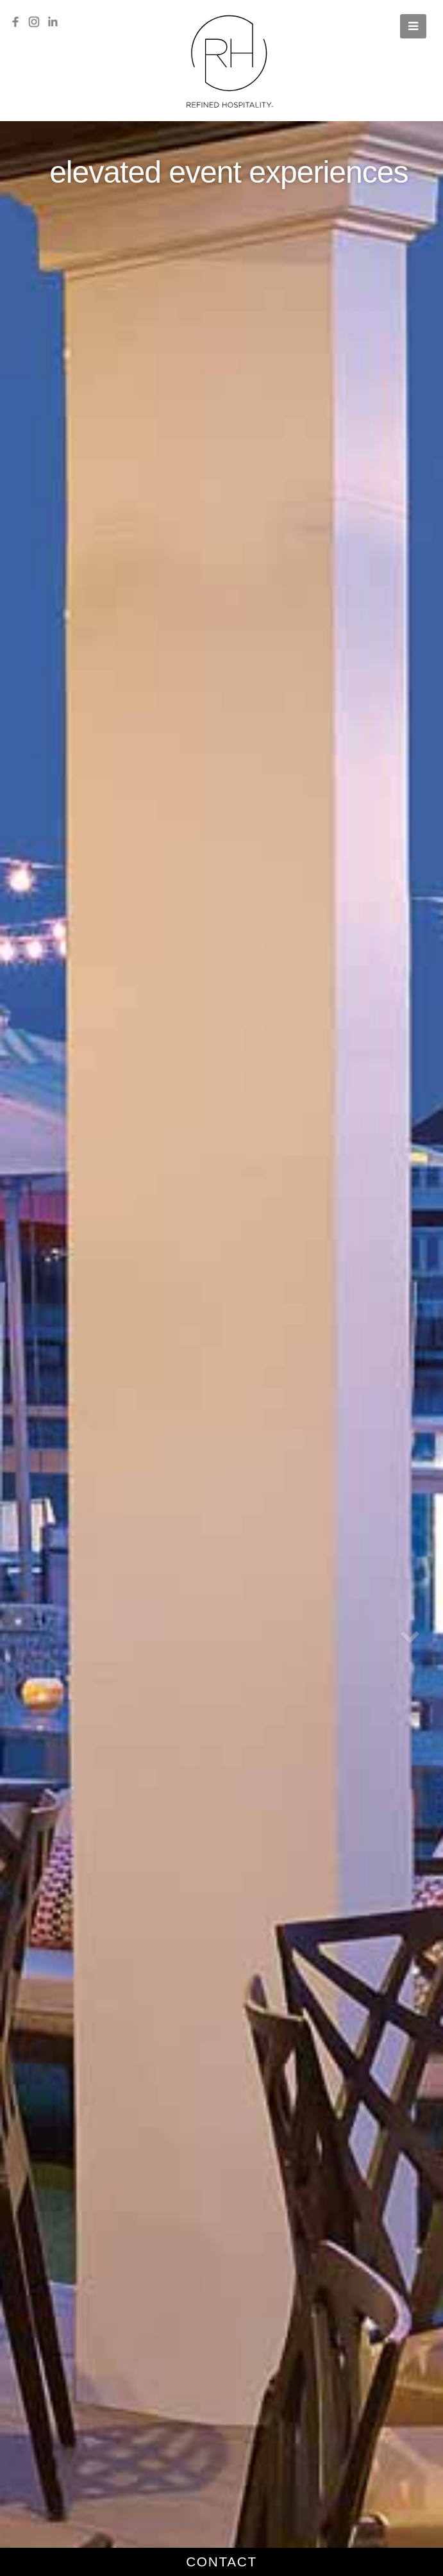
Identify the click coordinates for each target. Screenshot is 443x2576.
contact (221, 2561)
